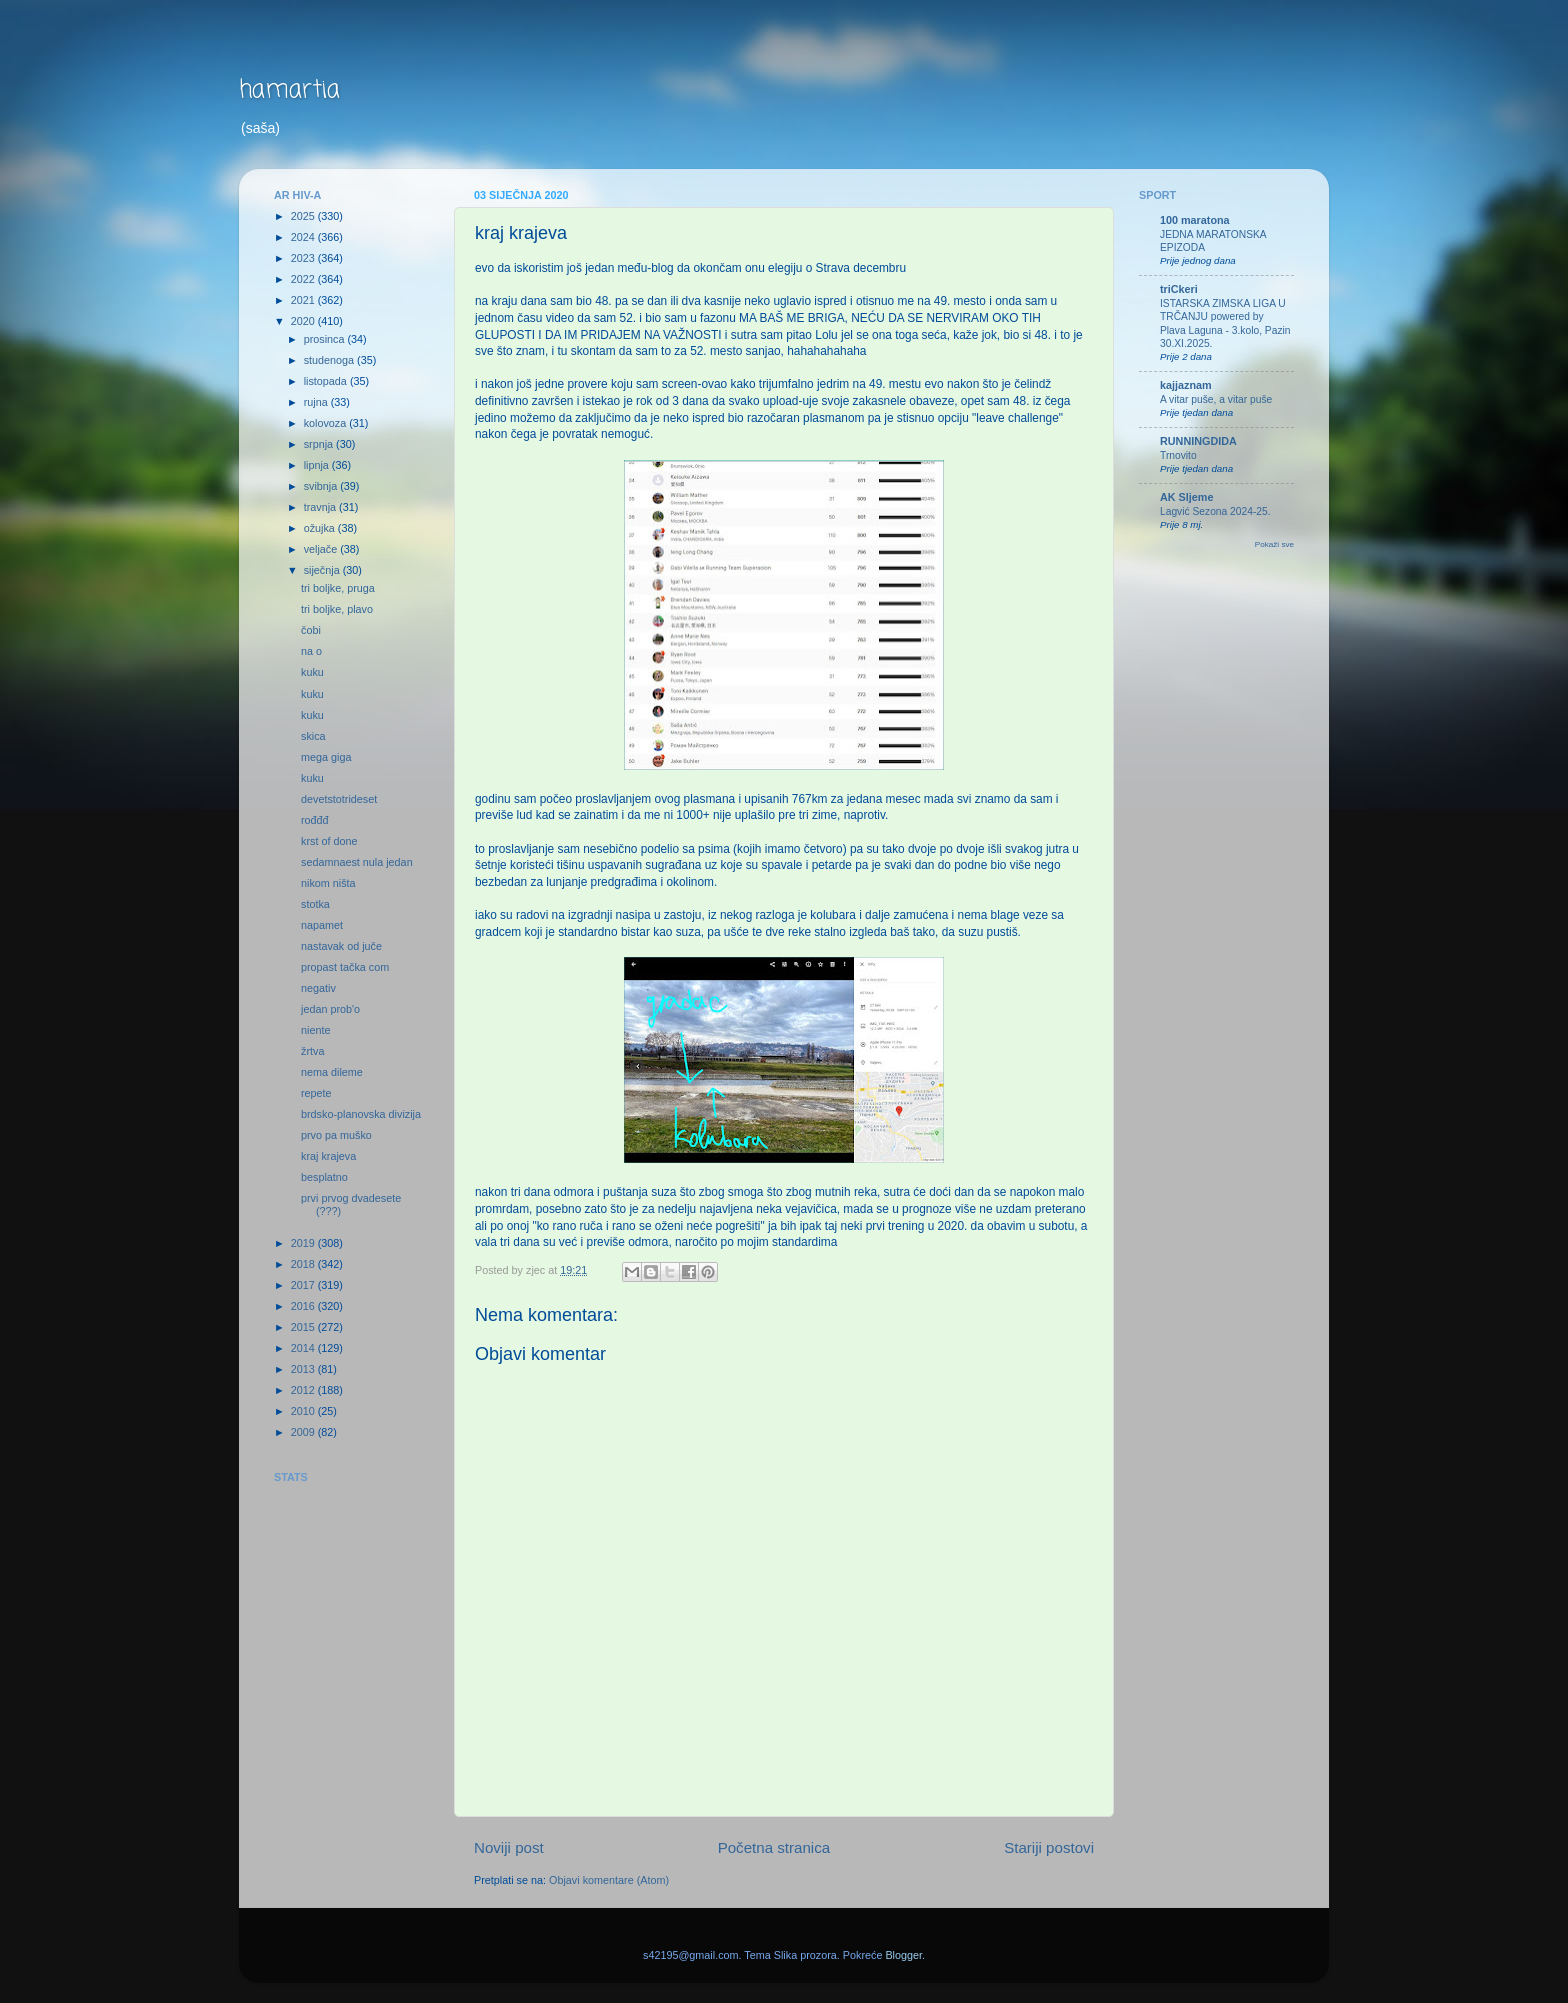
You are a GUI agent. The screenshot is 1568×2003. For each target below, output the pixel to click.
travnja (321, 507)
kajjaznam (1186, 385)
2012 (304, 1390)
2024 (304, 237)
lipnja (318, 465)
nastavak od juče (341, 946)
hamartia (289, 90)
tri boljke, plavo (337, 609)
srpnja (320, 444)
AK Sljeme (1186, 497)
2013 (304, 1369)
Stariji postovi (1049, 1847)
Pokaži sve (1274, 544)
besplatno (324, 1177)
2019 (304, 1243)
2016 (304, 1306)
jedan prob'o (330, 1009)
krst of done (329, 841)
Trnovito (1178, 455)
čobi (311, 630)
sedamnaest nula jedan (357, 862)
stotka (315, 904)
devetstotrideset (339, 799)
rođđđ (315, 820)
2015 (304, 1327)
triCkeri (1179, 289)
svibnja (322, 486)
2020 (304, 321)
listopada (327, 381)
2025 (304, 216)
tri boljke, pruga (338, 588)
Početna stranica (774, 1847)
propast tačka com (345, 967)
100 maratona (1195, 220)
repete (316, 1093)
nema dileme (332, 1072)
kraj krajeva (328, 1156)
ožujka (321, 528)
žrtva (312, 1051)
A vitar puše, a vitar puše (1216, 399)
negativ (318, 988)
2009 (304, 1432)
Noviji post (509, 1847)
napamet (322, 925)
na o (311, 651)
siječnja (323, 570)
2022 (304, 279)
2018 (304, 1264)
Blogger (903, 1955)
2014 (304, 1348)
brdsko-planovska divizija (361, 1114)
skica (313, 736)
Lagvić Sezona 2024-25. (1215, 511)
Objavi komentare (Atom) (609, 1880)
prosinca (326, 339)
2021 (304, 300)
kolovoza (327, 423)
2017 (304, 1285)
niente (315, 1030)
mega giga (326, 757)
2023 (304, 258)
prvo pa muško (336, 1135)
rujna (317, 402)
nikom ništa (328, 883)
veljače (322, 549)
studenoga (330, 360)
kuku (312, 672)
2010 (304, 1411)
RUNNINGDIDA (1198, 441)
